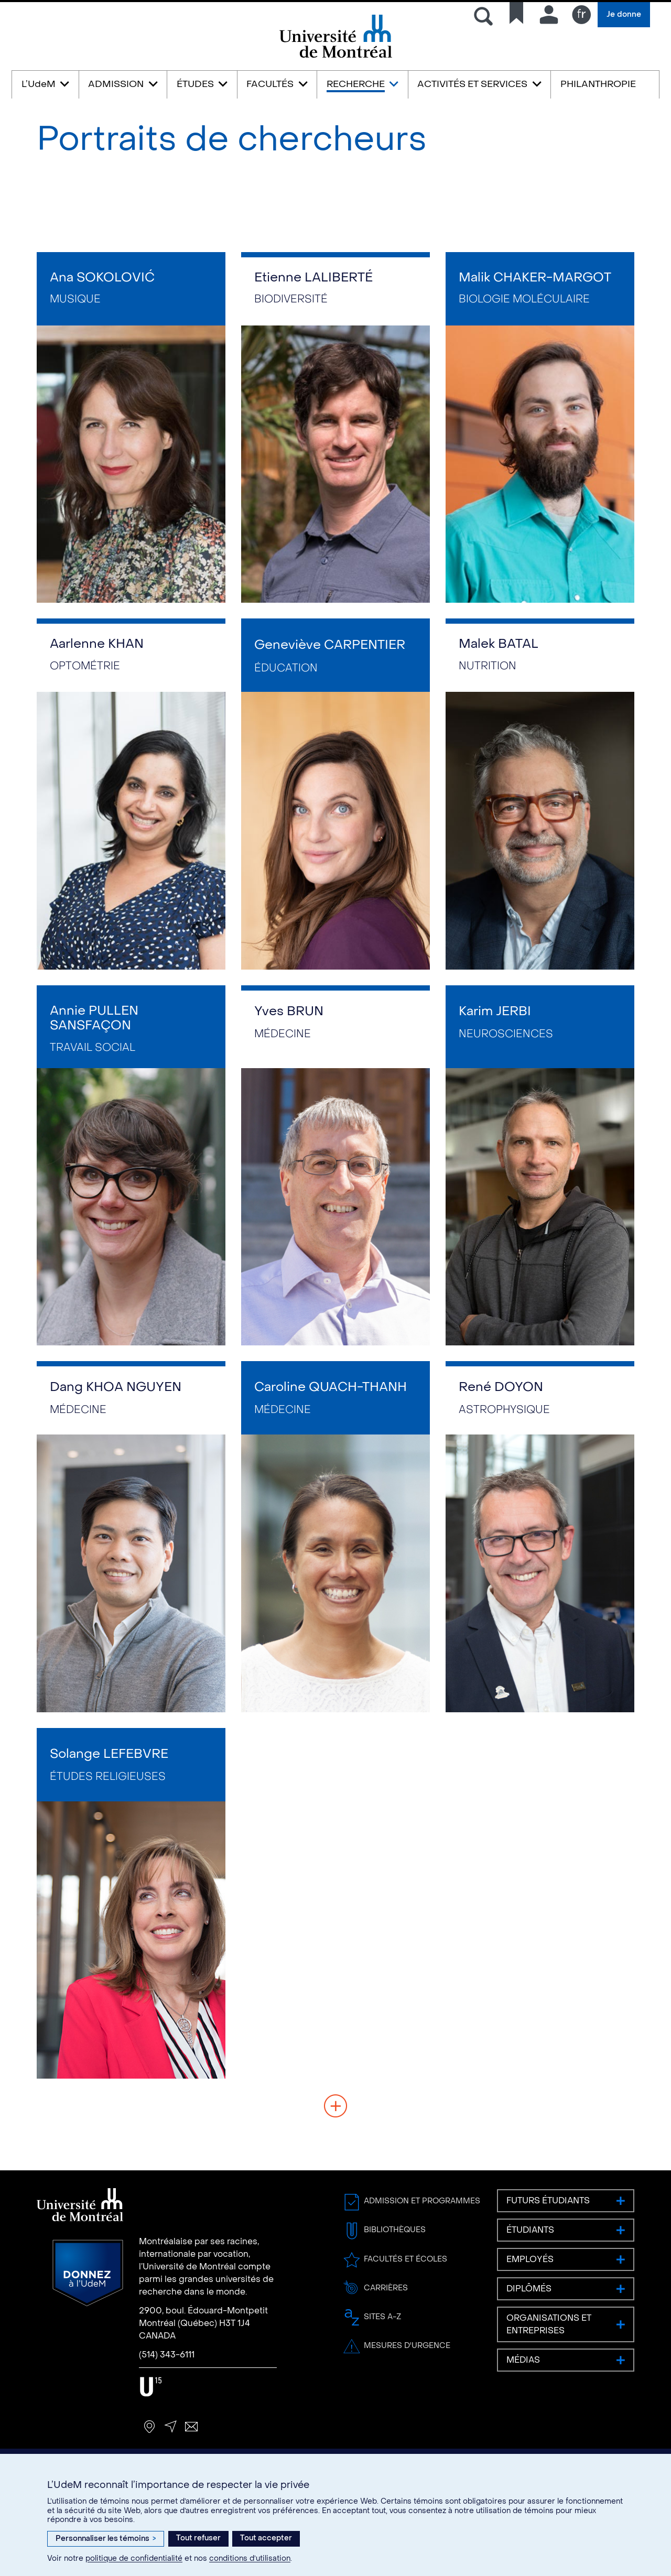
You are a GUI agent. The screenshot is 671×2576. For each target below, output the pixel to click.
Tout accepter (266, 2538)
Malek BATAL (498, 644)
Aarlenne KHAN (97, 644)
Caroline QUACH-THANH (330, 1387)
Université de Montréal (335, 57)
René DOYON (501, 1387)
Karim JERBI (495, 1011)
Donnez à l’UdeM (87, 2273)
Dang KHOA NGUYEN (115, 1387)
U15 (151, 2386)
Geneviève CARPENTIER (329, 645)
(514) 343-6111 (166, 2354)
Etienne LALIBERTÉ (313, 277)
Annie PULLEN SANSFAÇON (94, 1018)
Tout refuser (198, 2538)
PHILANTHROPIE (598, 84)
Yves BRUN (288, 1011)
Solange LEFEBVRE (109, 1754)
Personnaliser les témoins (106, 2539)
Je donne (624, 14)
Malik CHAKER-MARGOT (535, 277)
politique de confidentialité (133, 2558)
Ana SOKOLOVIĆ (102, 277)
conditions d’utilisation (249, 2558)
